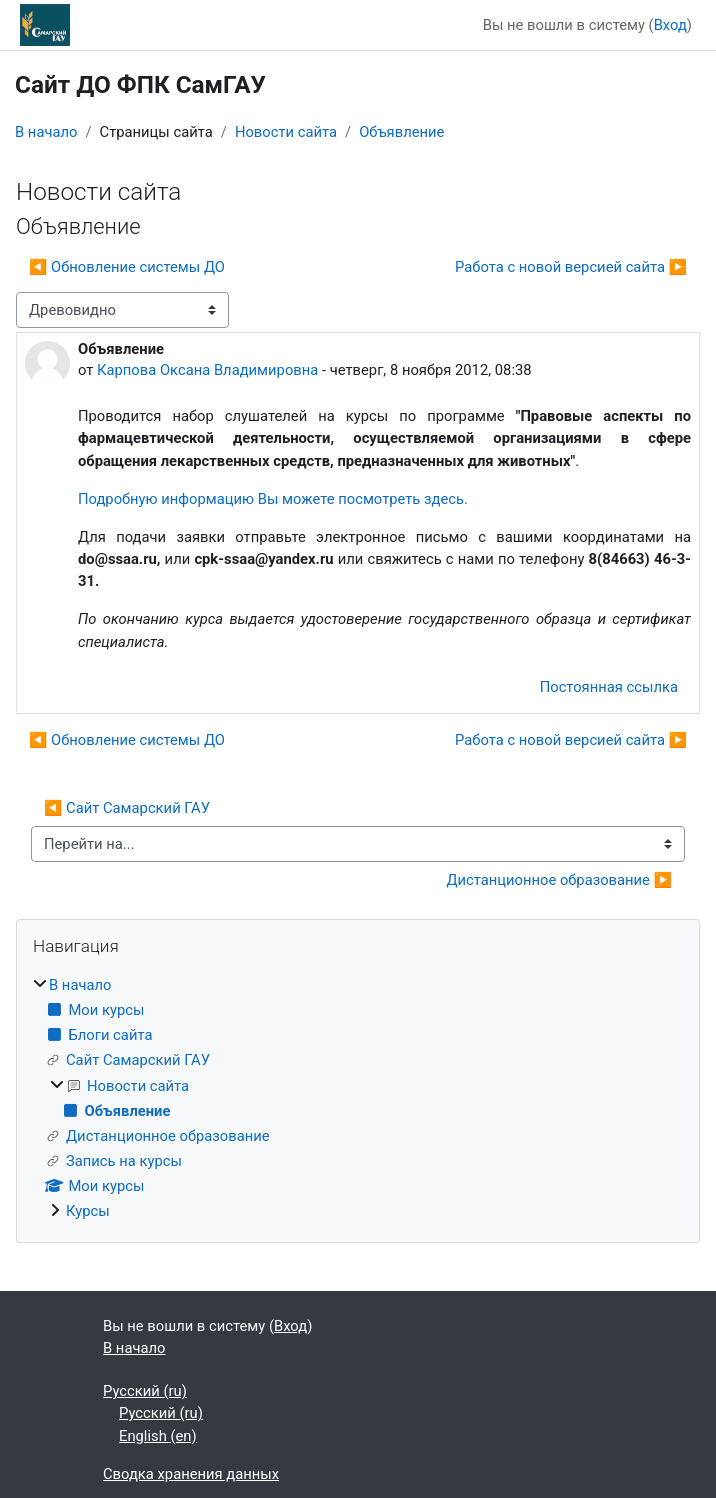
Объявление (401, 132)
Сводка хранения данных (191, 1474)
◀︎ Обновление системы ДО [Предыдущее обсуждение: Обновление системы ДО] (127, 267)
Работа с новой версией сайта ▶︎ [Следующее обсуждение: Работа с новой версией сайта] (571, 267)
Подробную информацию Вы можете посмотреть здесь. (273, 499)
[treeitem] (358, 1098)
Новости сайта (286, 132)
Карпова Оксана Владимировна (207, 370)
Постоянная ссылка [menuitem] (609, 687)
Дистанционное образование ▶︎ (559, 880)
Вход (670, 25)
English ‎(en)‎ (158, 1436)
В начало (46, 132)
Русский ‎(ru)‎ (145, 1391)
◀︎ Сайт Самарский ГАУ (127, 808)
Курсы (88, 1211)
